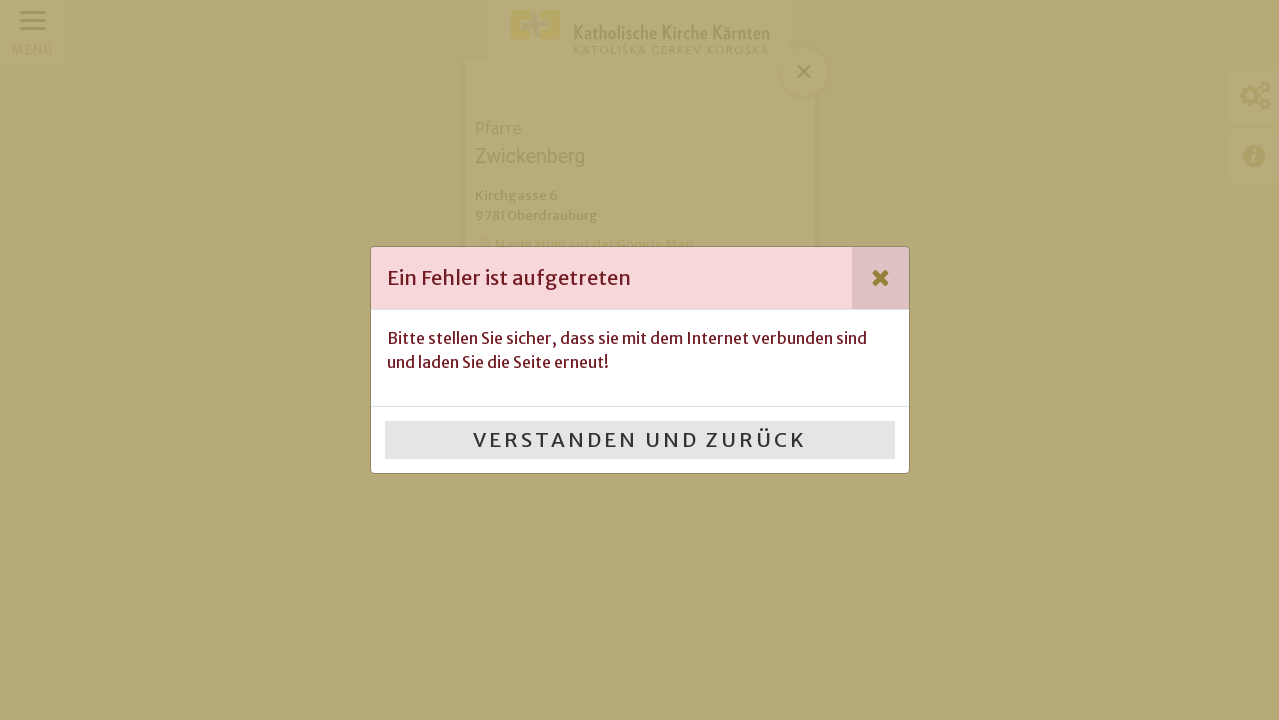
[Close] (880, 278)
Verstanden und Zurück (640, 439)
